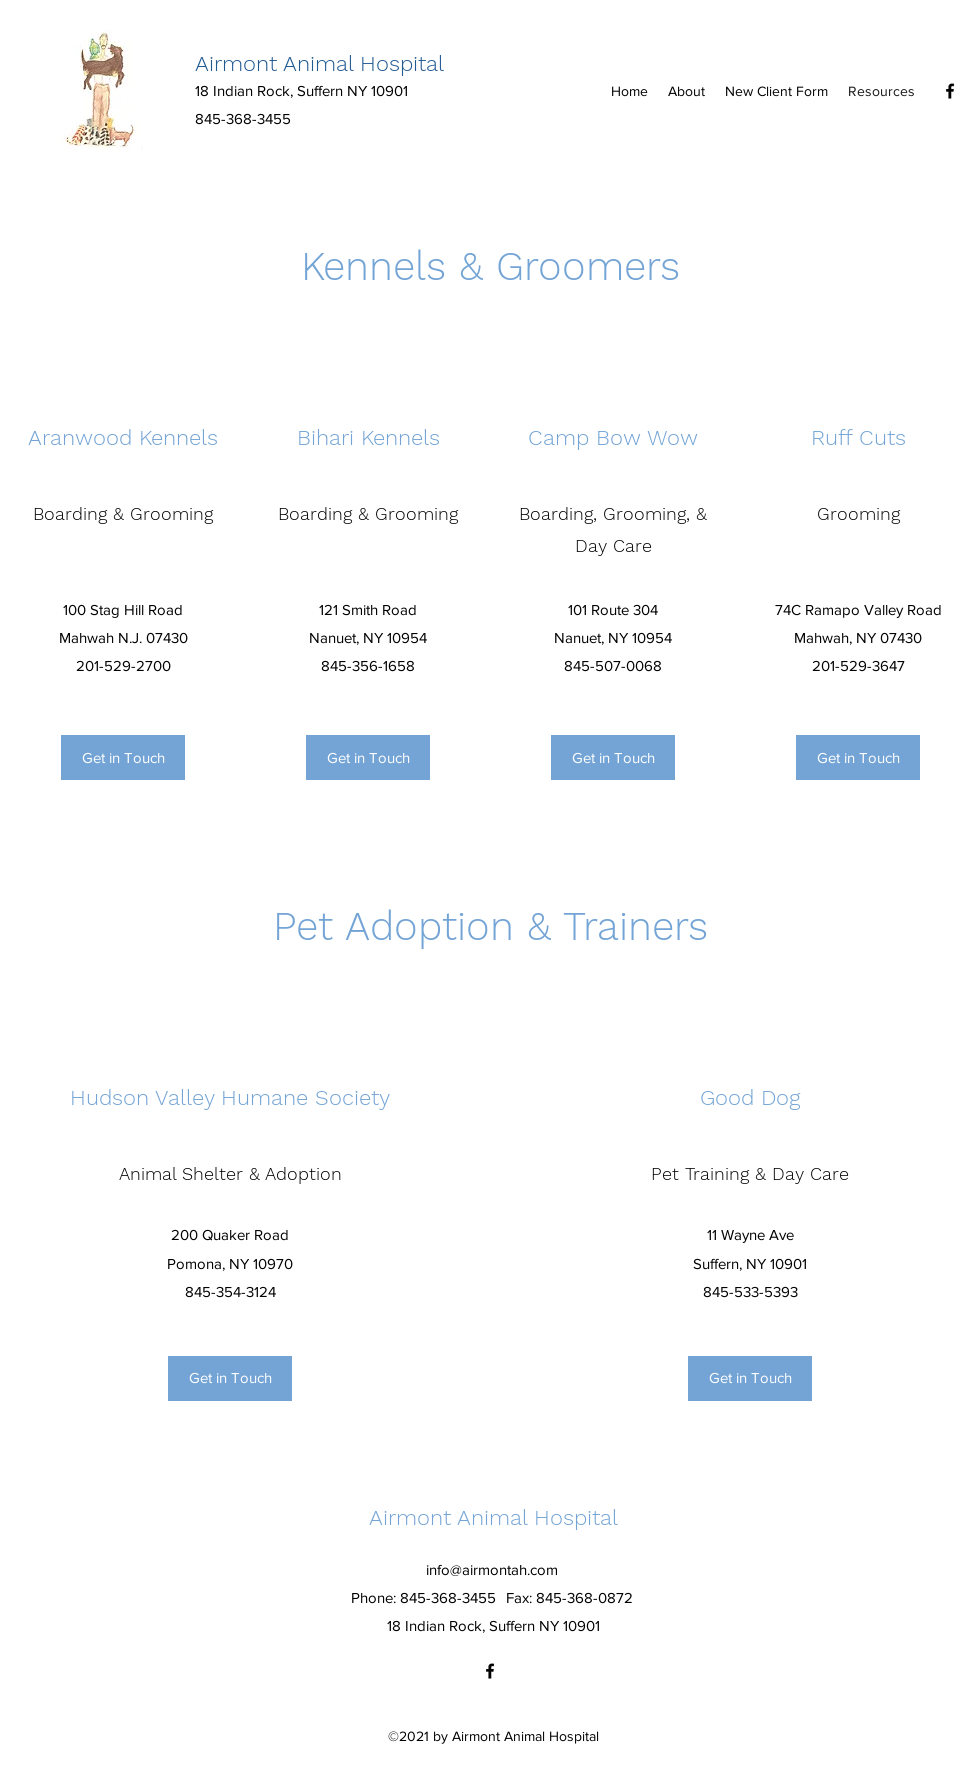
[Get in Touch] (123, 757)
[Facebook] (950, 91)
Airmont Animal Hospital (319, 63)
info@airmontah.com (492, 1569)
